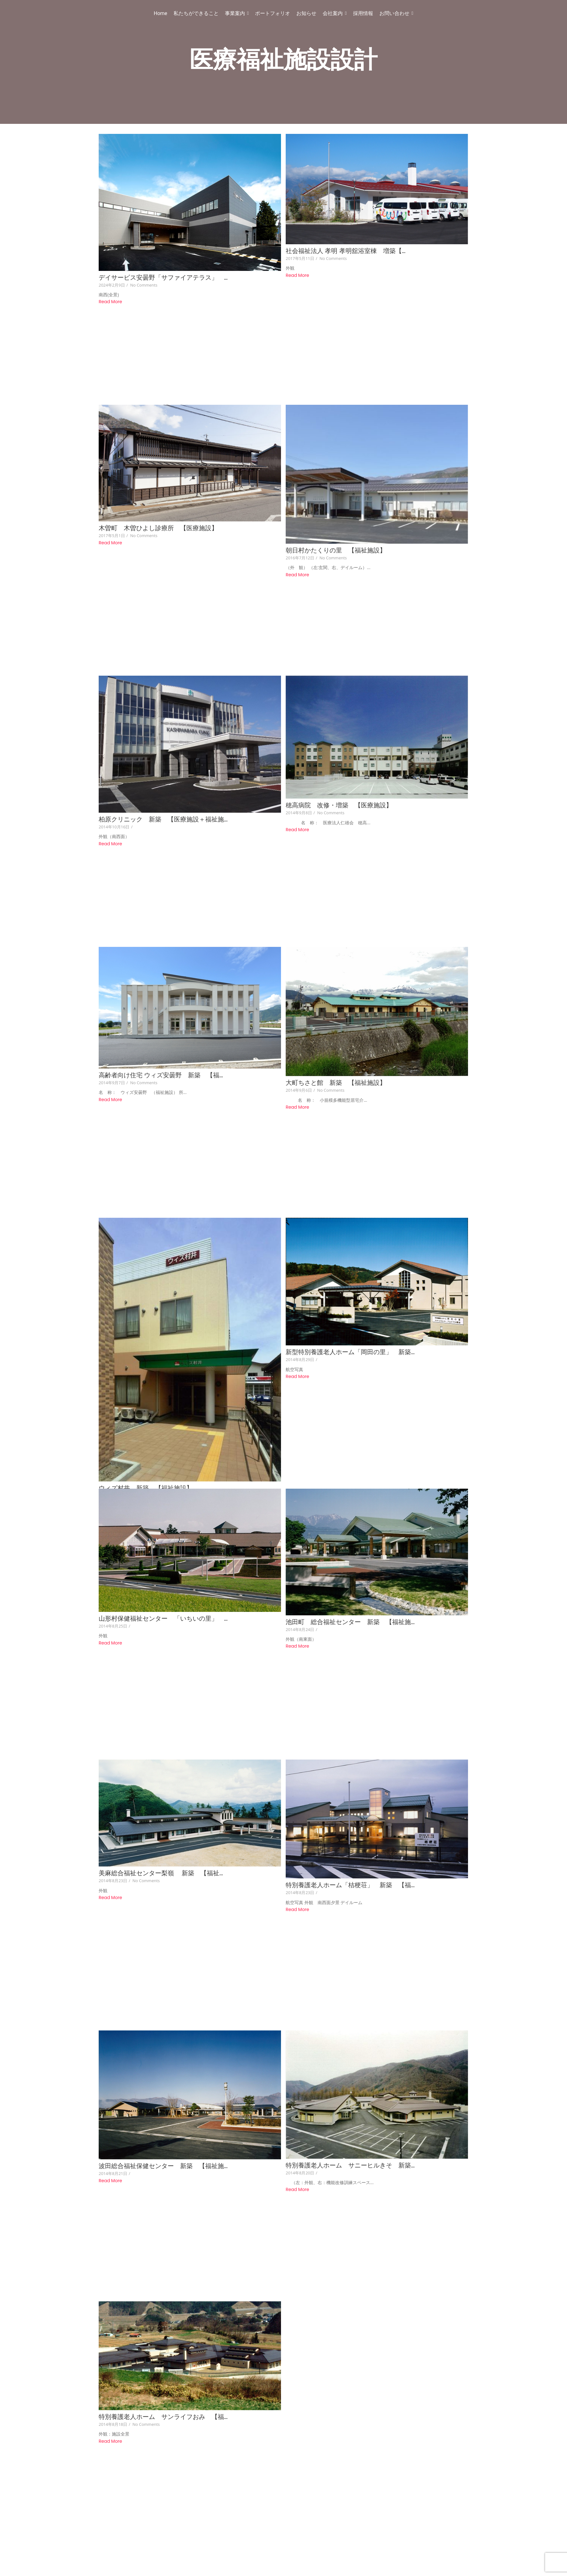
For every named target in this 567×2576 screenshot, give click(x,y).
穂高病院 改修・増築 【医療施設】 (339, 780)
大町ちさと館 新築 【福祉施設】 (336, 1045)
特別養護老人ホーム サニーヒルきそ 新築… (350, 2077)
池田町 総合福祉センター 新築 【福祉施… (350, 1559)
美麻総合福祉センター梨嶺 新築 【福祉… (161, 1798)
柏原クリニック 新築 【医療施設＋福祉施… (163, 794)
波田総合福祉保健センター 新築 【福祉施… (163, 2078)
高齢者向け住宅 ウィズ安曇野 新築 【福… (161, 1037)
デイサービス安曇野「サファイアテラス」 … (163, 277)
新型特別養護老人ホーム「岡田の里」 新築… (350, 1302)
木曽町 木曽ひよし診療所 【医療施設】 (158, 515)
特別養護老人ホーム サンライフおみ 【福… (163, 2316)
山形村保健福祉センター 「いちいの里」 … (163, 1556)
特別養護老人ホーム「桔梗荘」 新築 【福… (350, 1809)
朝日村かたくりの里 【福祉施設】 (336, 537)
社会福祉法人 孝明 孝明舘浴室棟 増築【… (346, 251)
